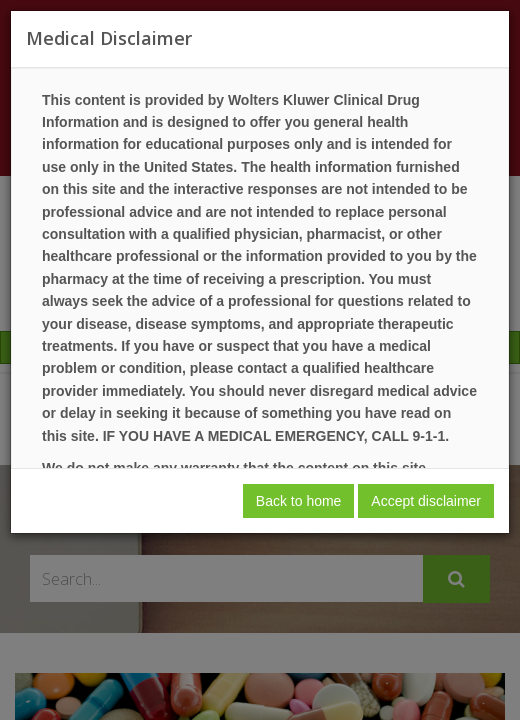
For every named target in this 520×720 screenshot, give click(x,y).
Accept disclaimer (426, 501)
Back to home (299, 501)
